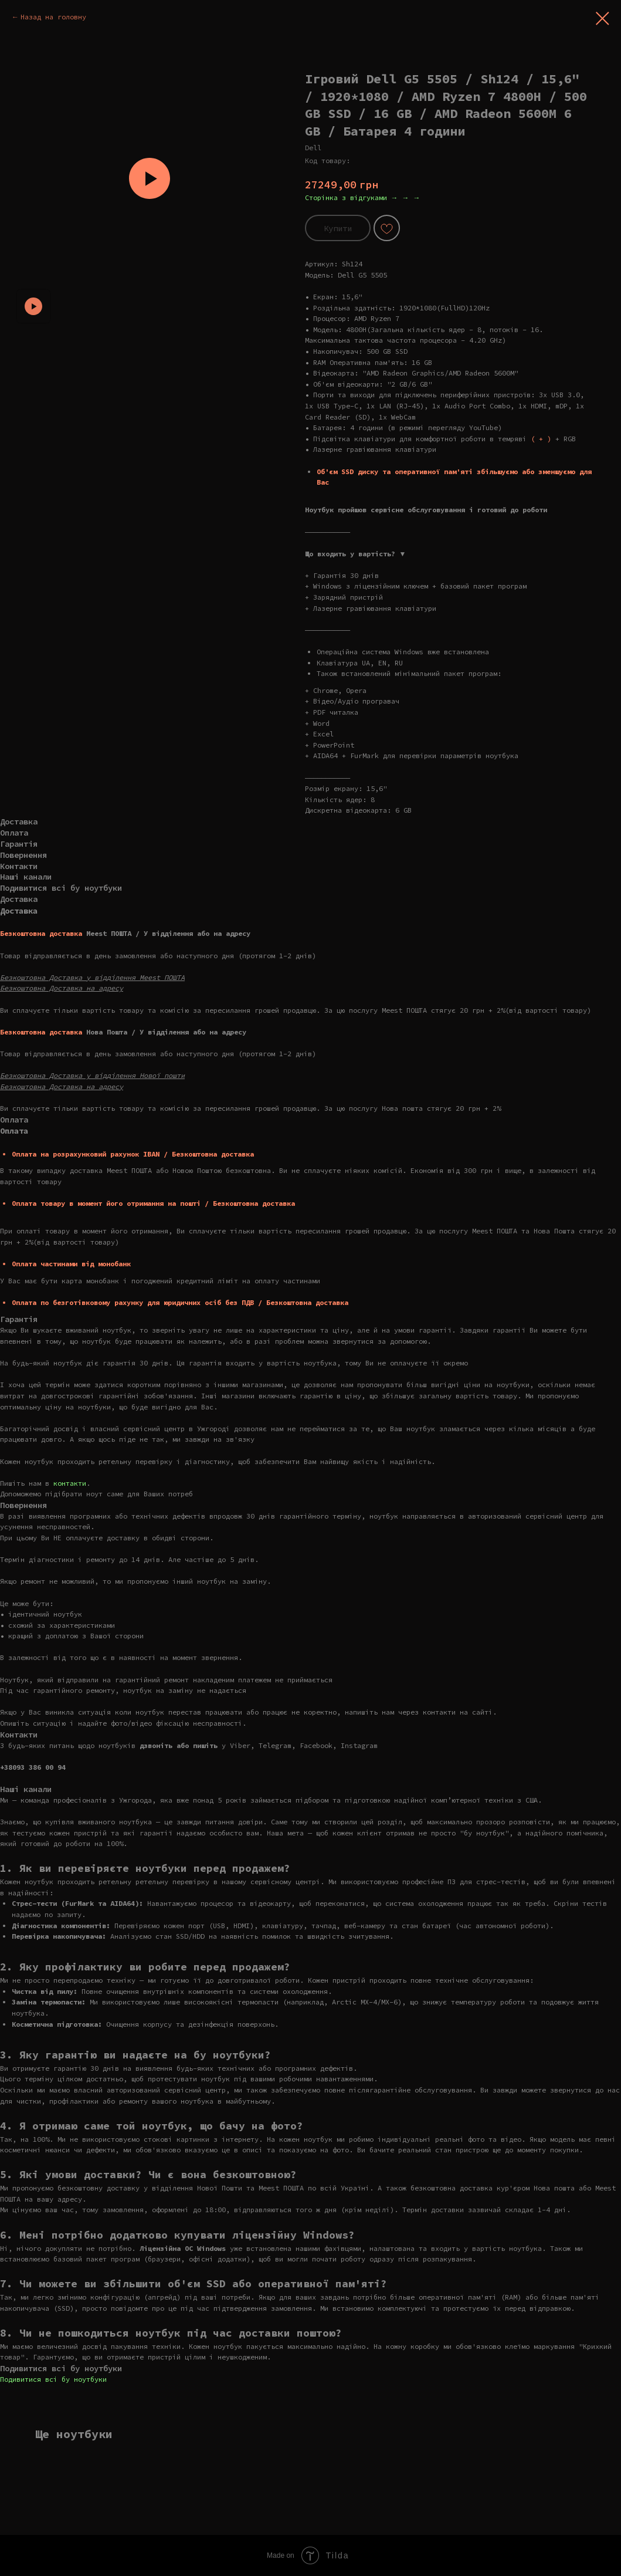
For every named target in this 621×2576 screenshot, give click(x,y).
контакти (69, 1483)
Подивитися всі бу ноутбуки (53, 2379)
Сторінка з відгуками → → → (362, 197)
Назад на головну (53, 16)
